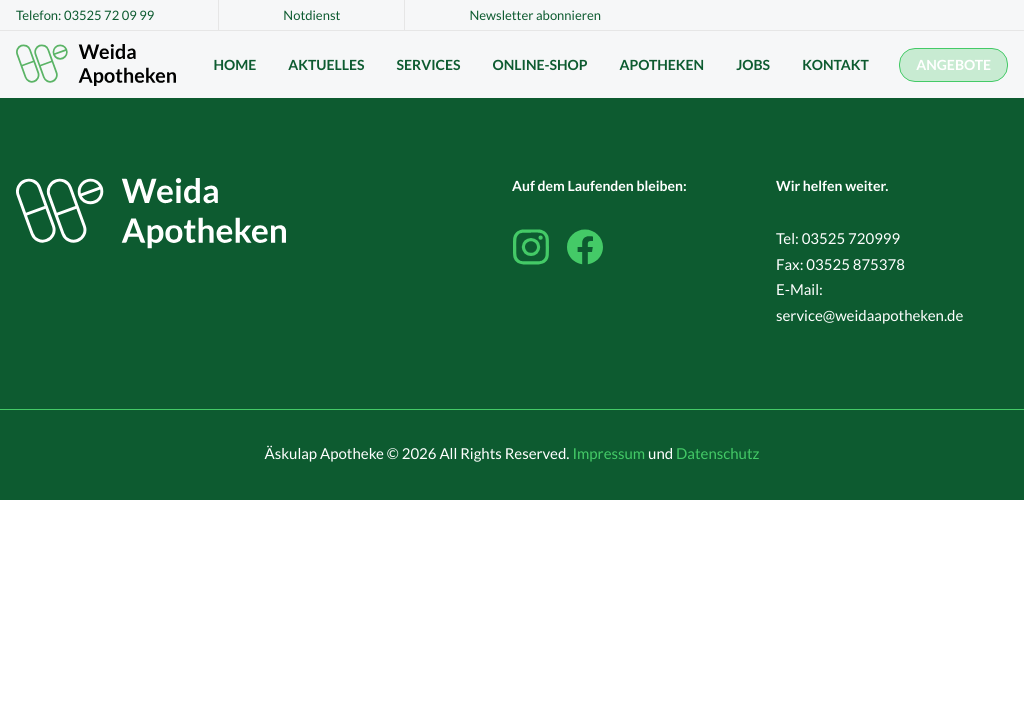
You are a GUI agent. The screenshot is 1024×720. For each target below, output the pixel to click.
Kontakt (835, 64)
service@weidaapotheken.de (869, 316)
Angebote (953, 64)
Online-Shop (539, 64)
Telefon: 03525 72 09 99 (85, 15)
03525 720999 (851, 239)
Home (234, 64)
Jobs (753, 64)
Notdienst (311, 15)
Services (429, 64)
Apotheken (662, 64)
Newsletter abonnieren (535, 15)
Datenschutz (717, 454)
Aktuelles (326, 64)
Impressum (608, 454)
